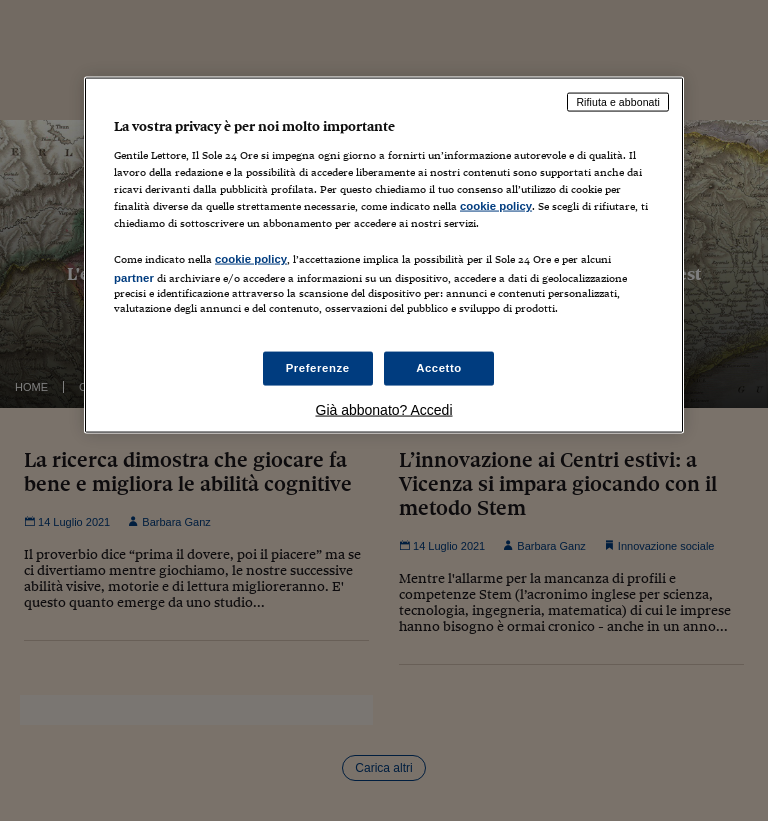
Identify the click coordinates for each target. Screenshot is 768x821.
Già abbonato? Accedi (384, 410)
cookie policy (496, 205)
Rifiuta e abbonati (618, 102)
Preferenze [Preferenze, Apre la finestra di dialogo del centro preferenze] (318, 368)
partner (134, 278)
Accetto (439, 368)
